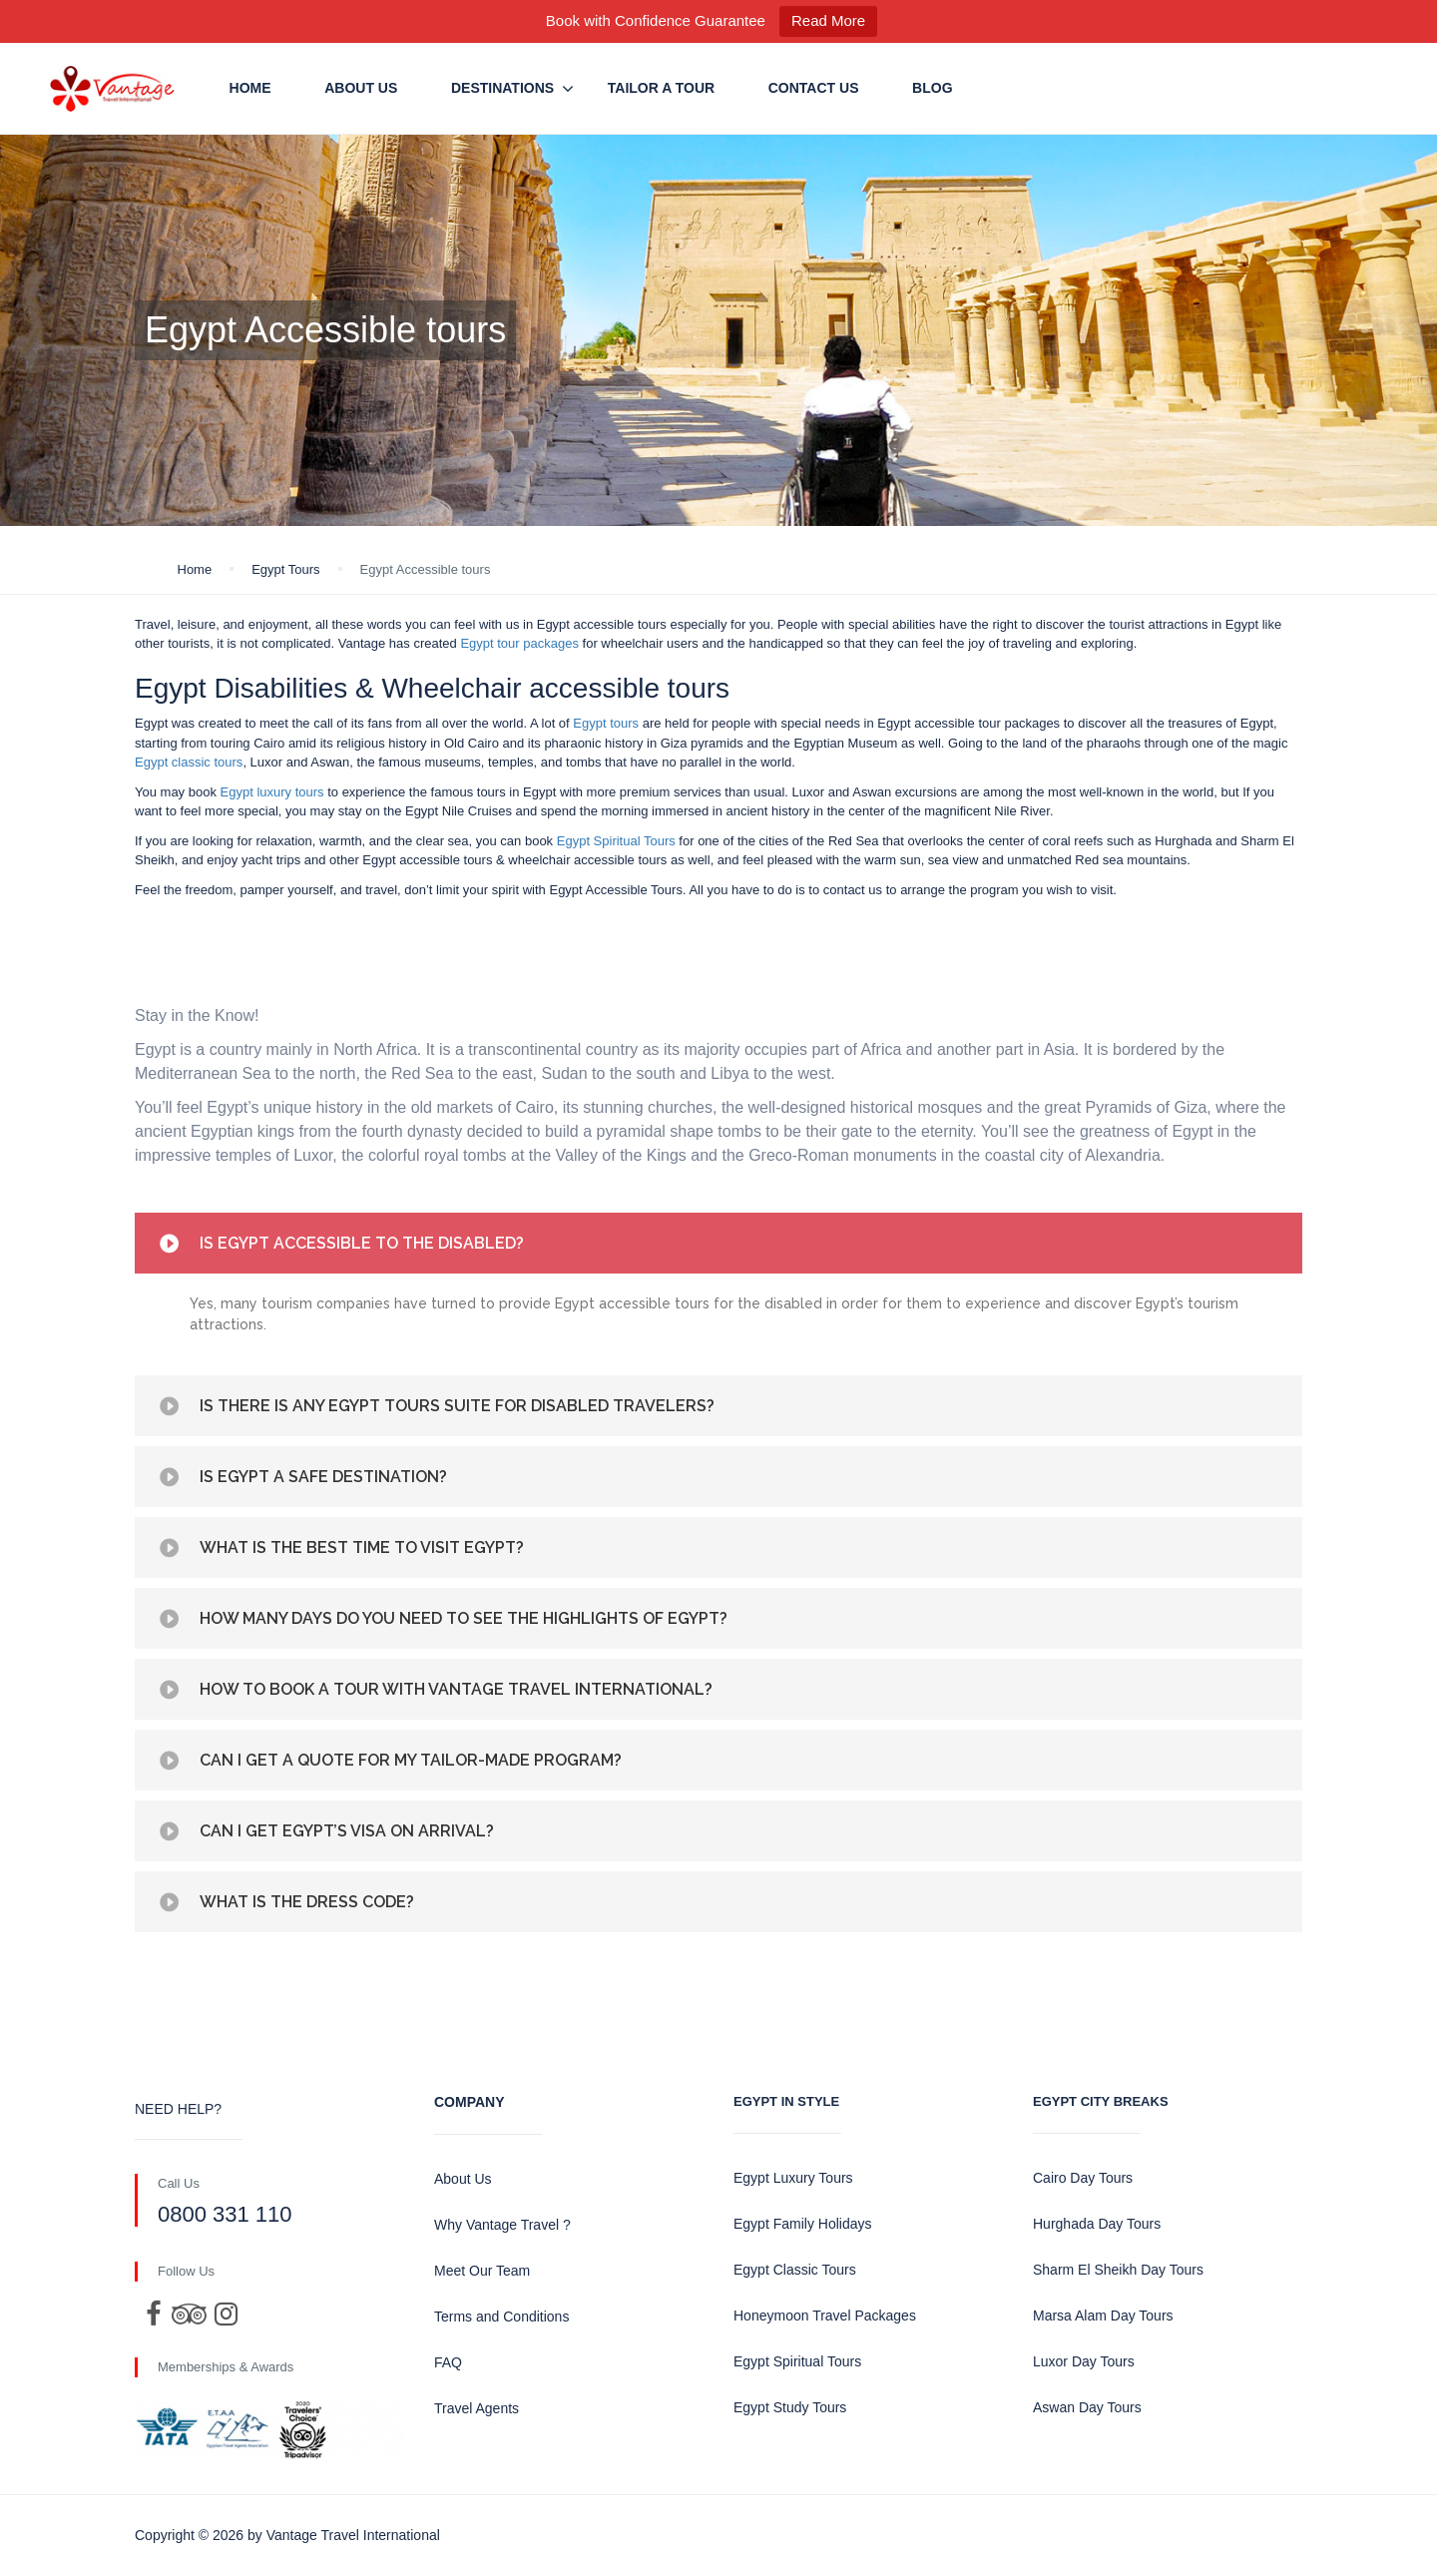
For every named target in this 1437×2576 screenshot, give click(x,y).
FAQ (448, 2362)
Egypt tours (606, 723)
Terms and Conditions (501, 2316)
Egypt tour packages (519, 643)
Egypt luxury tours (272, 791)
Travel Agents (476, 2408)
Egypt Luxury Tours (793, 2178)
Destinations (502, 88)
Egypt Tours (285, 569)
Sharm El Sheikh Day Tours (1118, 2270)
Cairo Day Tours (1083, 2178)
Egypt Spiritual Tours (616, 840)
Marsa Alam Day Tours (1103, 2315)
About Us (360, 88)
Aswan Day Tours (1087, 2407)
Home (250, 88)
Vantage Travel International (353, 2535)
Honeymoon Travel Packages (824, 2315)
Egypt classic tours (188, 762)
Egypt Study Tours (789, 2407)
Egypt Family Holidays (802, 2224)
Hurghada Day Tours (1097, 2224)
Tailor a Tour (661, 88)
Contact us (813, 88)
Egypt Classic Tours (794, 2270)
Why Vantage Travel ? (502, 2225)
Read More (828, 20)
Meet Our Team (482, 2271)
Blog (932, 88)
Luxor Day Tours (1084, 2361)
